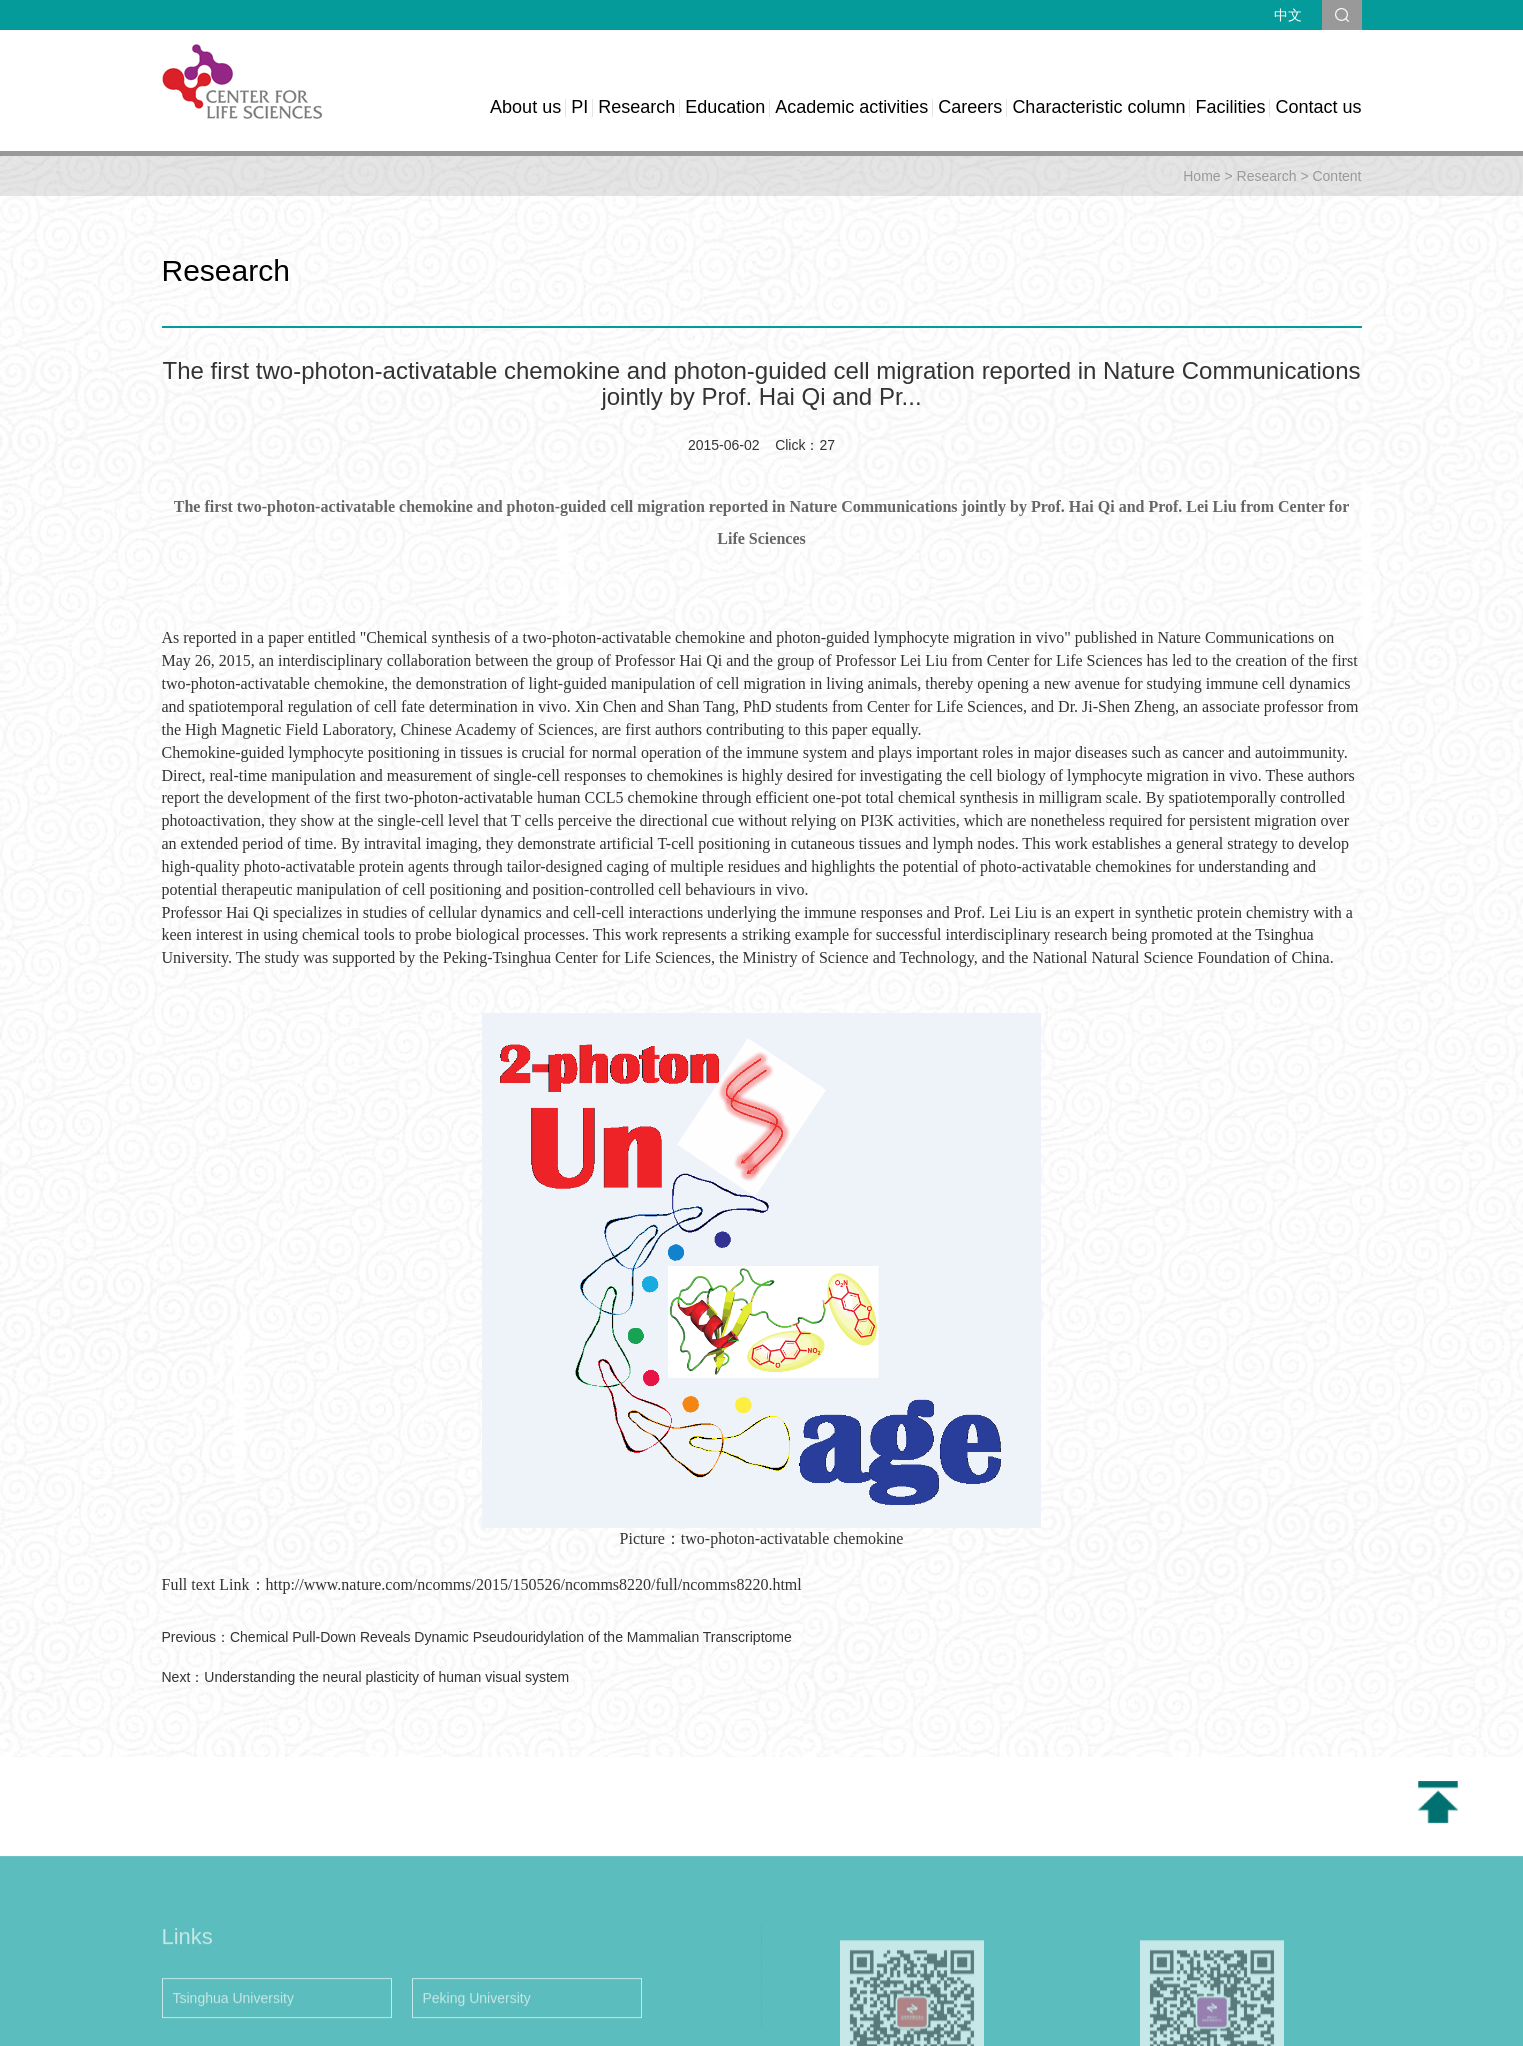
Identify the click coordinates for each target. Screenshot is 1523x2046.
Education (725, 107)
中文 (1288, 15)
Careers (970, 107)
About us (525, 107)
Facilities (1230, 107)
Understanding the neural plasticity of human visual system (386, 1677)
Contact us (1318, 107)
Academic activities (851, 107)
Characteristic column (1098, 107)
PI (579, 107)
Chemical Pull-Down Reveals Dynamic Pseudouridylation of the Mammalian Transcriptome (511, 1637)
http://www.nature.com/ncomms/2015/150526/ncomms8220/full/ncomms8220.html (534, 1584)
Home (1201, 176)
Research (636, 107)
